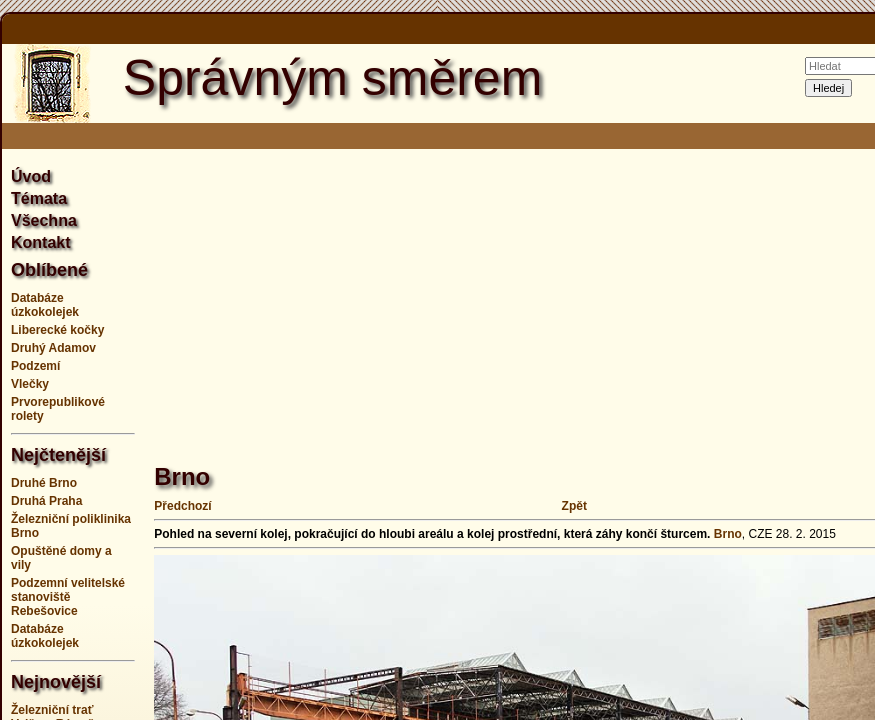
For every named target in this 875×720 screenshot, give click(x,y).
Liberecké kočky (57, 330)
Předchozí (182, 506)
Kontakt (41, 242)
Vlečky (30, 384)
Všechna (44, 220)
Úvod (31, 176)
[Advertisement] (514, 295)
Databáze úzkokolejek (45, 305)
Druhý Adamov (53, 348)
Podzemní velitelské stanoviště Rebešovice (68, 597)
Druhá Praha (46, 501)
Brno (728, 534)
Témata (39, 198)
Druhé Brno (44, 483)
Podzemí (35, 366)
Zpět (574, 506)
